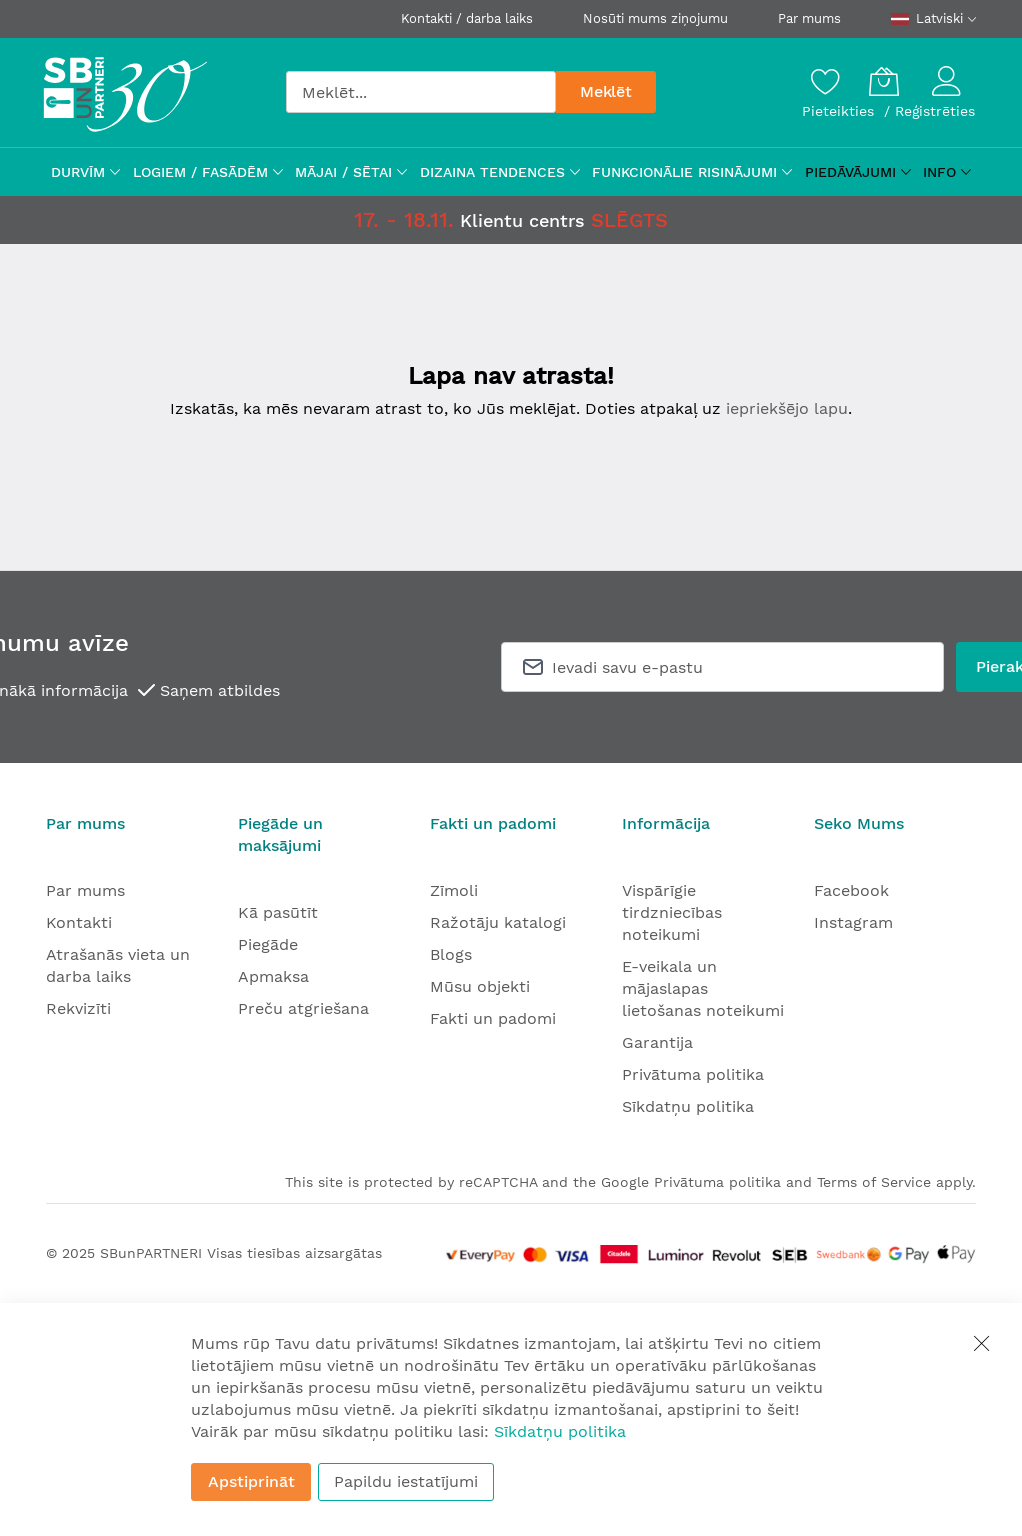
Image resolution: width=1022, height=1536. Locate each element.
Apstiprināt (251, 1481)
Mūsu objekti (480, 986)
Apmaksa (273, 976)
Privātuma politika (693, 1074)
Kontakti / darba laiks (467, 18)
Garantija (657, 1042)
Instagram (853, 922)
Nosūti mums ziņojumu (655, 18)
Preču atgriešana (303, 1008)
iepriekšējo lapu (787, 408)
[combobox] (421, 92)
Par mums (809, 18)
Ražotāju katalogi (498, 922)
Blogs (451, 954)
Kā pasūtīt (278, 912)
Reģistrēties (935, 111)
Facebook (851, 890)
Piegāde (268, 944)
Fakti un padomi (493, 1018)
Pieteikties (840, 111)
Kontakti (79, 922)
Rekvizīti (78, 1008)
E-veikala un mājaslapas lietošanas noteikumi (703, 988)
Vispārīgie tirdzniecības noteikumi (672, 912)
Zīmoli (454, 890)
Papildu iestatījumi (406, 1481)
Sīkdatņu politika (688, 1106)
